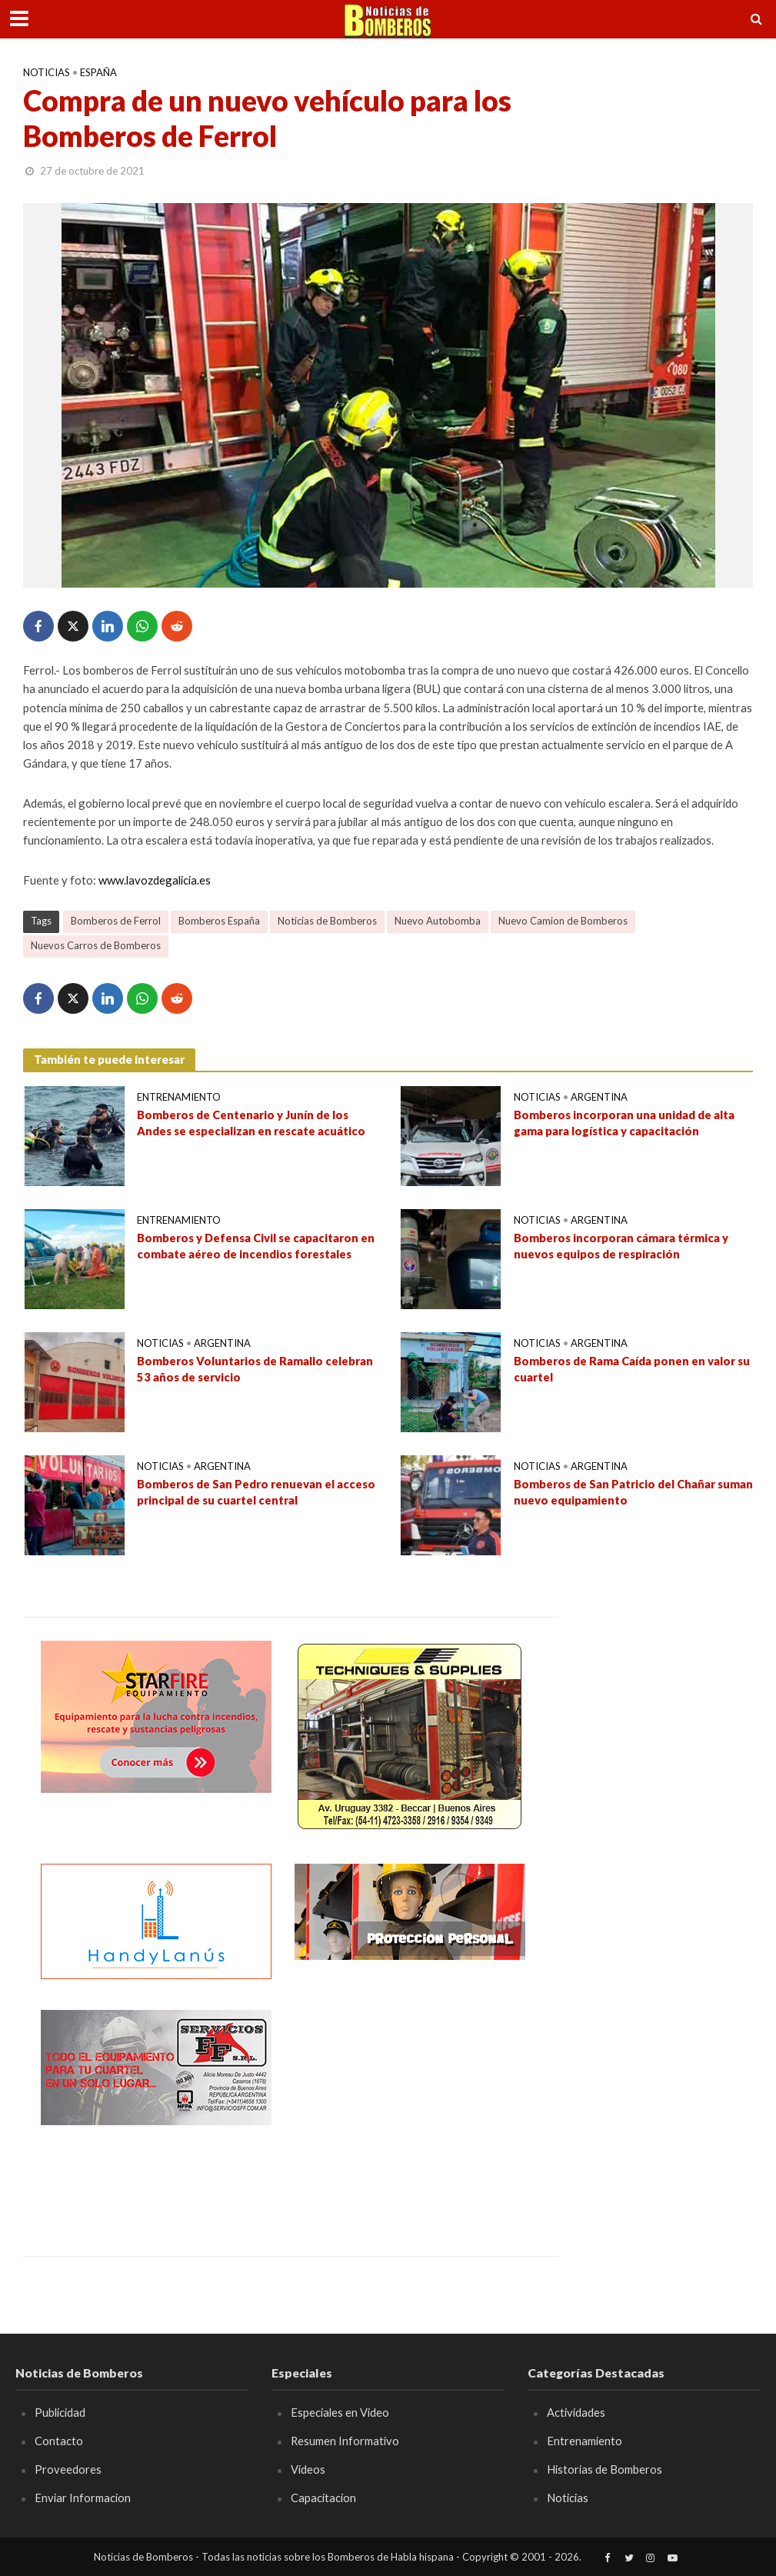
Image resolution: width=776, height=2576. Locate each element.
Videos (308, 2469)
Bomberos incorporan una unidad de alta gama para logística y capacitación (624, 1123)
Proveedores (68, 2469)
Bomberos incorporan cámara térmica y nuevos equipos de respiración (621, 1246)
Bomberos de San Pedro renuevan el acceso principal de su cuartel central (256, 1492)
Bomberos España (219, 921)
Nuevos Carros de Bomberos (96, 945)
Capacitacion (323, 2497)
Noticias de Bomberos (327, 921)
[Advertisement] (410, 2106)
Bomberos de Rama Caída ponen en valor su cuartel (632, 1369)
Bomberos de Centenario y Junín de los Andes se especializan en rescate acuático (251, 1123)
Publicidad (60, 2412)
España (98, 72)
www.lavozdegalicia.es (154, 880)
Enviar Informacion (83, 2497)
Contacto (59, 2441)
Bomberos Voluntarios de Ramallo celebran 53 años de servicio (255, 1369)
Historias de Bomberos (604, 2469)
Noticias (46, 72)
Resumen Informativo (345, 2441)
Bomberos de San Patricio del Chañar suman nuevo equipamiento (633, 1492)
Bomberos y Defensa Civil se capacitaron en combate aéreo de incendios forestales (256, 1246)
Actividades (576, 2412)
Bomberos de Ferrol (116, 921)
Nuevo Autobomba (438, 921)
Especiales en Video (340, 2412)
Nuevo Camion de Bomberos (563, 921)
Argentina (599, 1097)
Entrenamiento (179, 1097)
